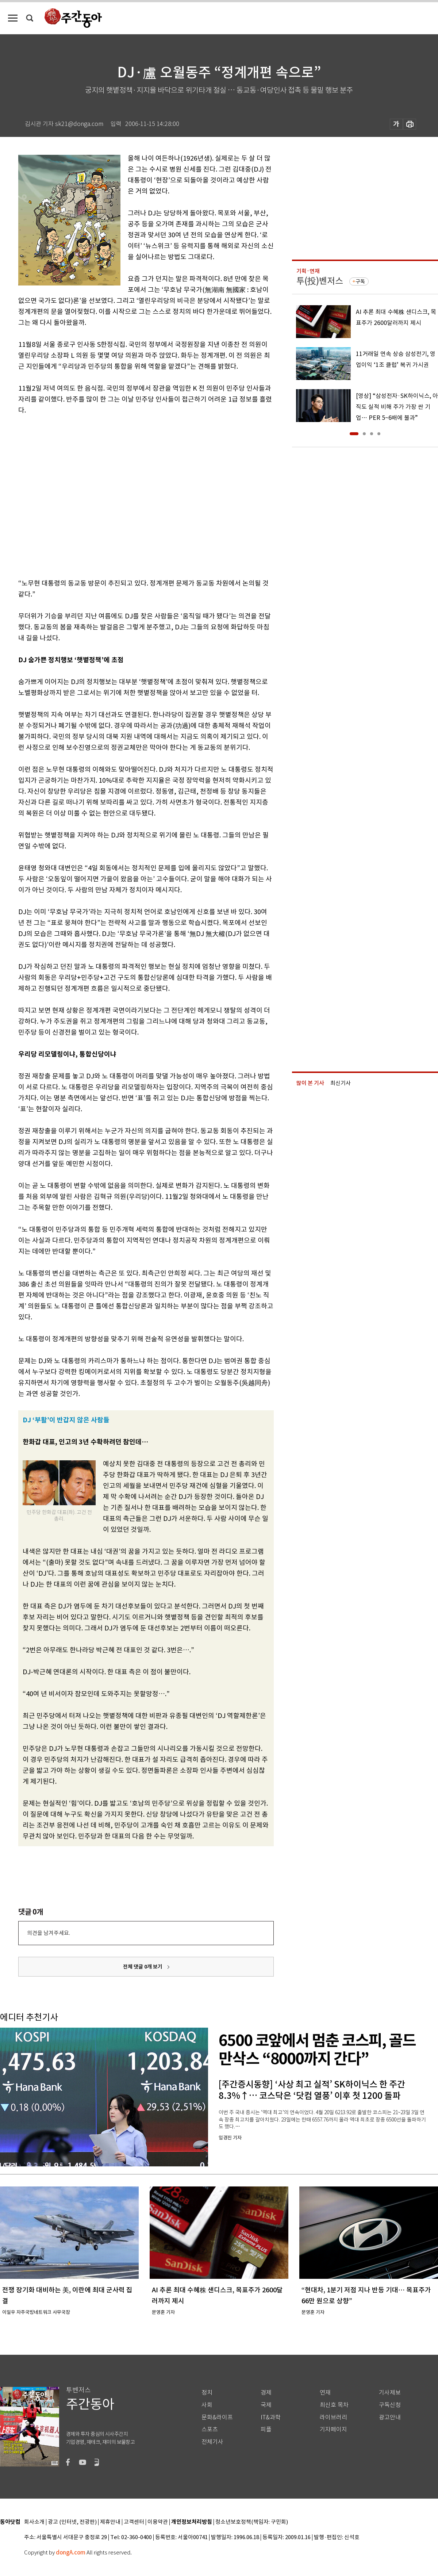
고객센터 (134, 2522)
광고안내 (390, 2417)
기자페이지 (333, 2429)
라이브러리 (333, 2417)
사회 (206, 2404)
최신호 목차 (334, 2404)
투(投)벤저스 (319, 281)
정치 (206, 2392)
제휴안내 (110, 2522)
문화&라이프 (217, 2417)
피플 (266, 2429)
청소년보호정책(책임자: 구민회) (251, 2522)
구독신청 (390, 2404)
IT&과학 (271, 2417)
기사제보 (390, 2392)
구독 (360, 281)
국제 (266, 2404)
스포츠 (209, 2429)
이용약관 (157, 2522)
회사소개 (34, 2522)
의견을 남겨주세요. (48, 1932)
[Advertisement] (68, 495)
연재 (325, 2392)
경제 (266, 2392)
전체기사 (212, 2441)
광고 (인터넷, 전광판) (72, 2522)
